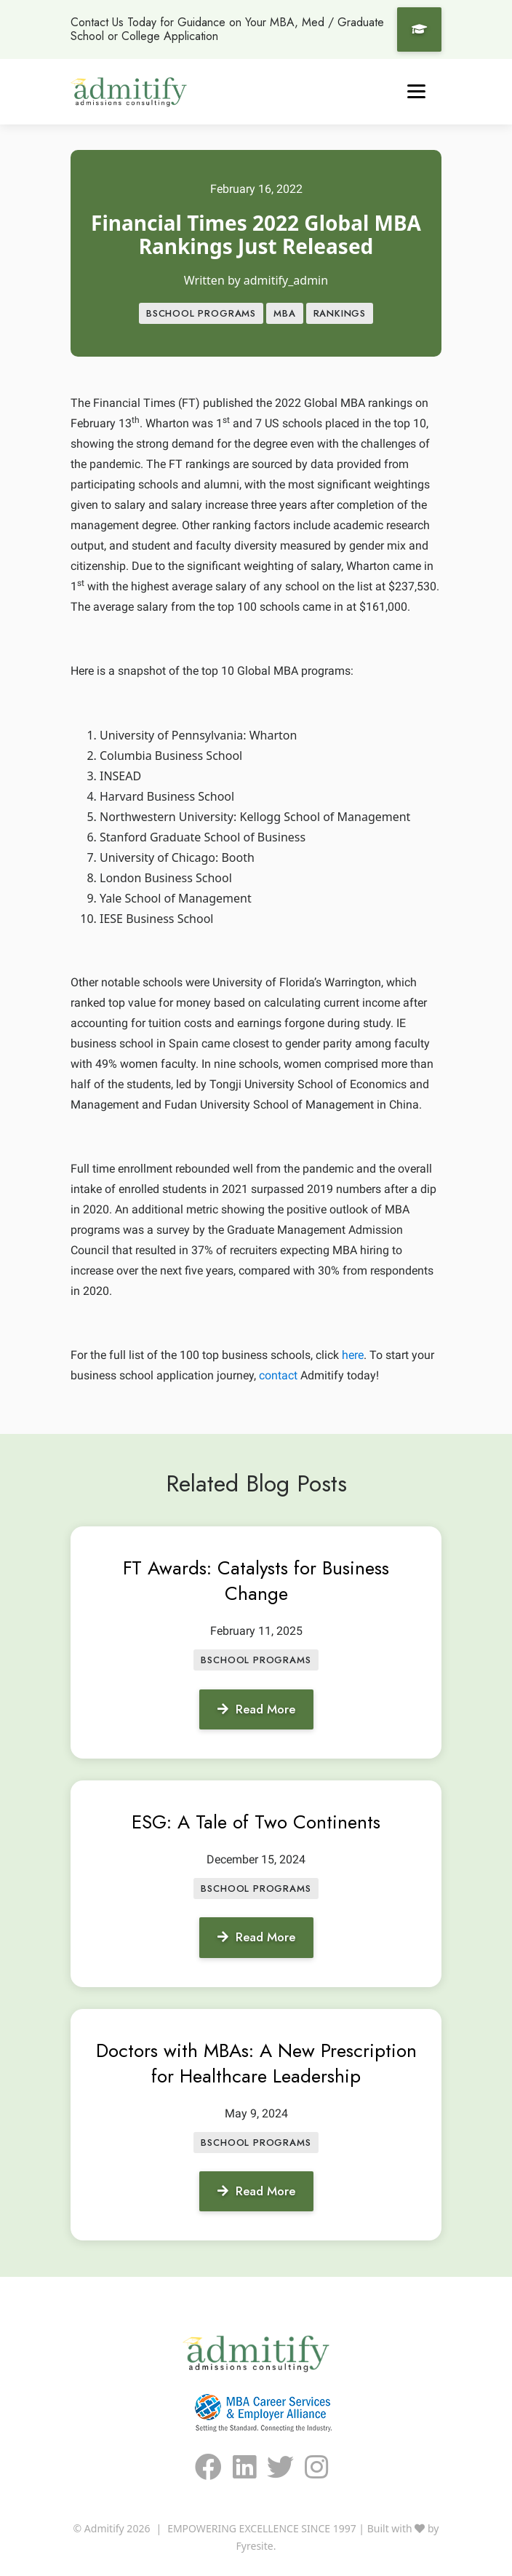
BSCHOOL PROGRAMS (201, 313)
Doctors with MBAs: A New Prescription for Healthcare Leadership (256, 2063)
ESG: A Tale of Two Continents (256, 1822)
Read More (256, 1709)
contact (278, 1375)
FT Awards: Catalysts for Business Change (256, 1580)
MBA (284, 313)
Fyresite (254, 2546)
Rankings (340, 313)
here (353, 1355)
